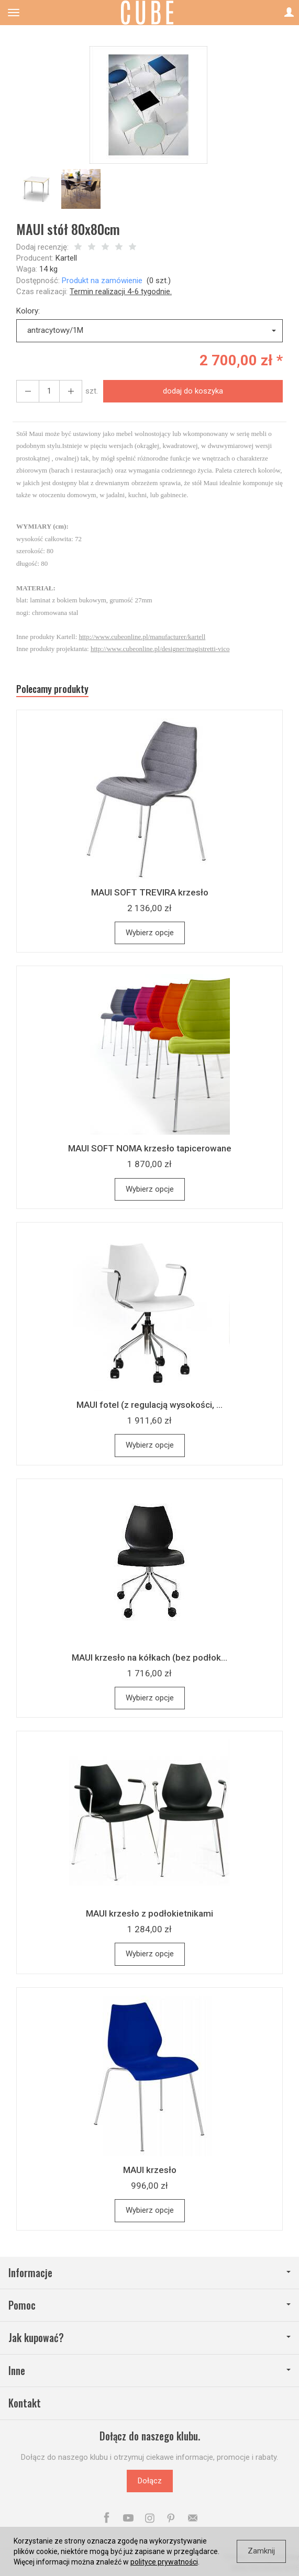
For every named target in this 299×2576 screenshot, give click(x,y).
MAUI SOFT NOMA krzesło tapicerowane (149, 1148)
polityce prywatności (164, 2562)
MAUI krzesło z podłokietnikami (149, 1913)
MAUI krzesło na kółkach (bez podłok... (149, 1657)
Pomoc (149, 2305)
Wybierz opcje (150, 932)
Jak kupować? (149, 2337)
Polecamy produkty (52, 689)
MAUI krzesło (149, 2170)
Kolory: (28, 311)
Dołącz (150, 2480)
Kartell (66, 258)
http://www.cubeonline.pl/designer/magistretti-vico (160, 649)
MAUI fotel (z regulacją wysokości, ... (149, 1404)
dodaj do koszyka (193, 391)
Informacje (149, 2272)
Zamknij (261, 2551)
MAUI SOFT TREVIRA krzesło (149, 892)
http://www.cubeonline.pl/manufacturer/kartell (142, 637)
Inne (149, 2370)
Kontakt (24, 2403)
